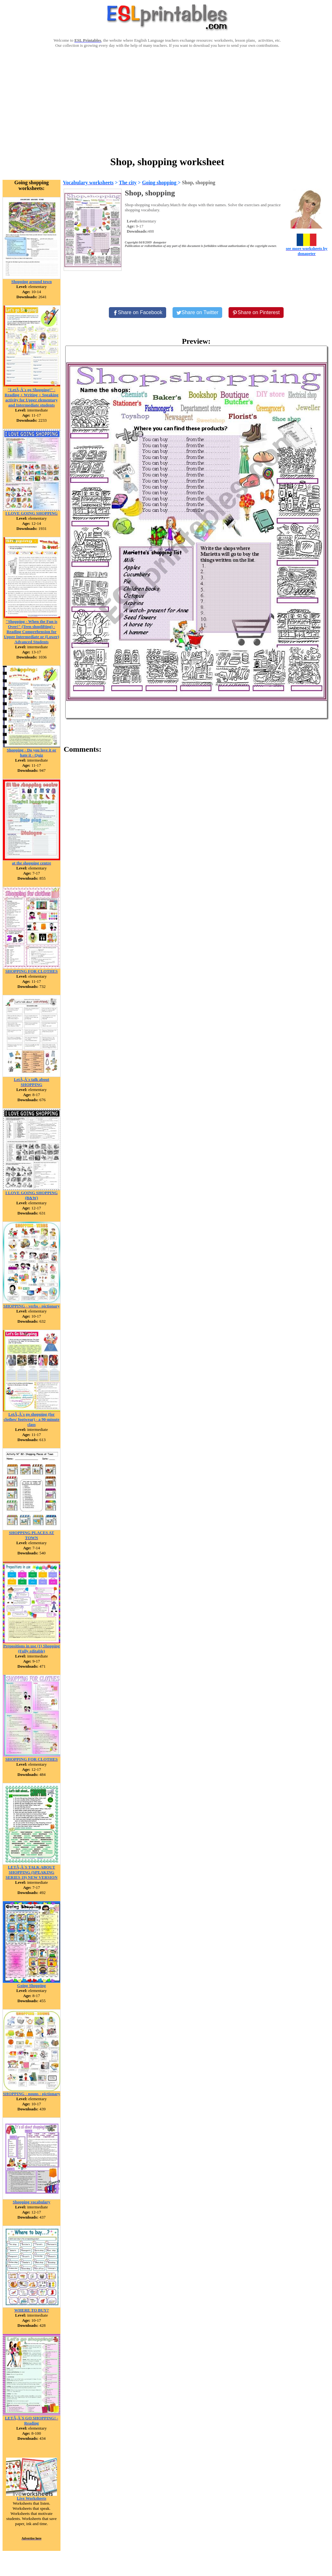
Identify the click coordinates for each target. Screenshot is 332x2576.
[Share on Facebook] (137, 312)
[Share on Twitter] (197, 312)
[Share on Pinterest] (256, 312)
